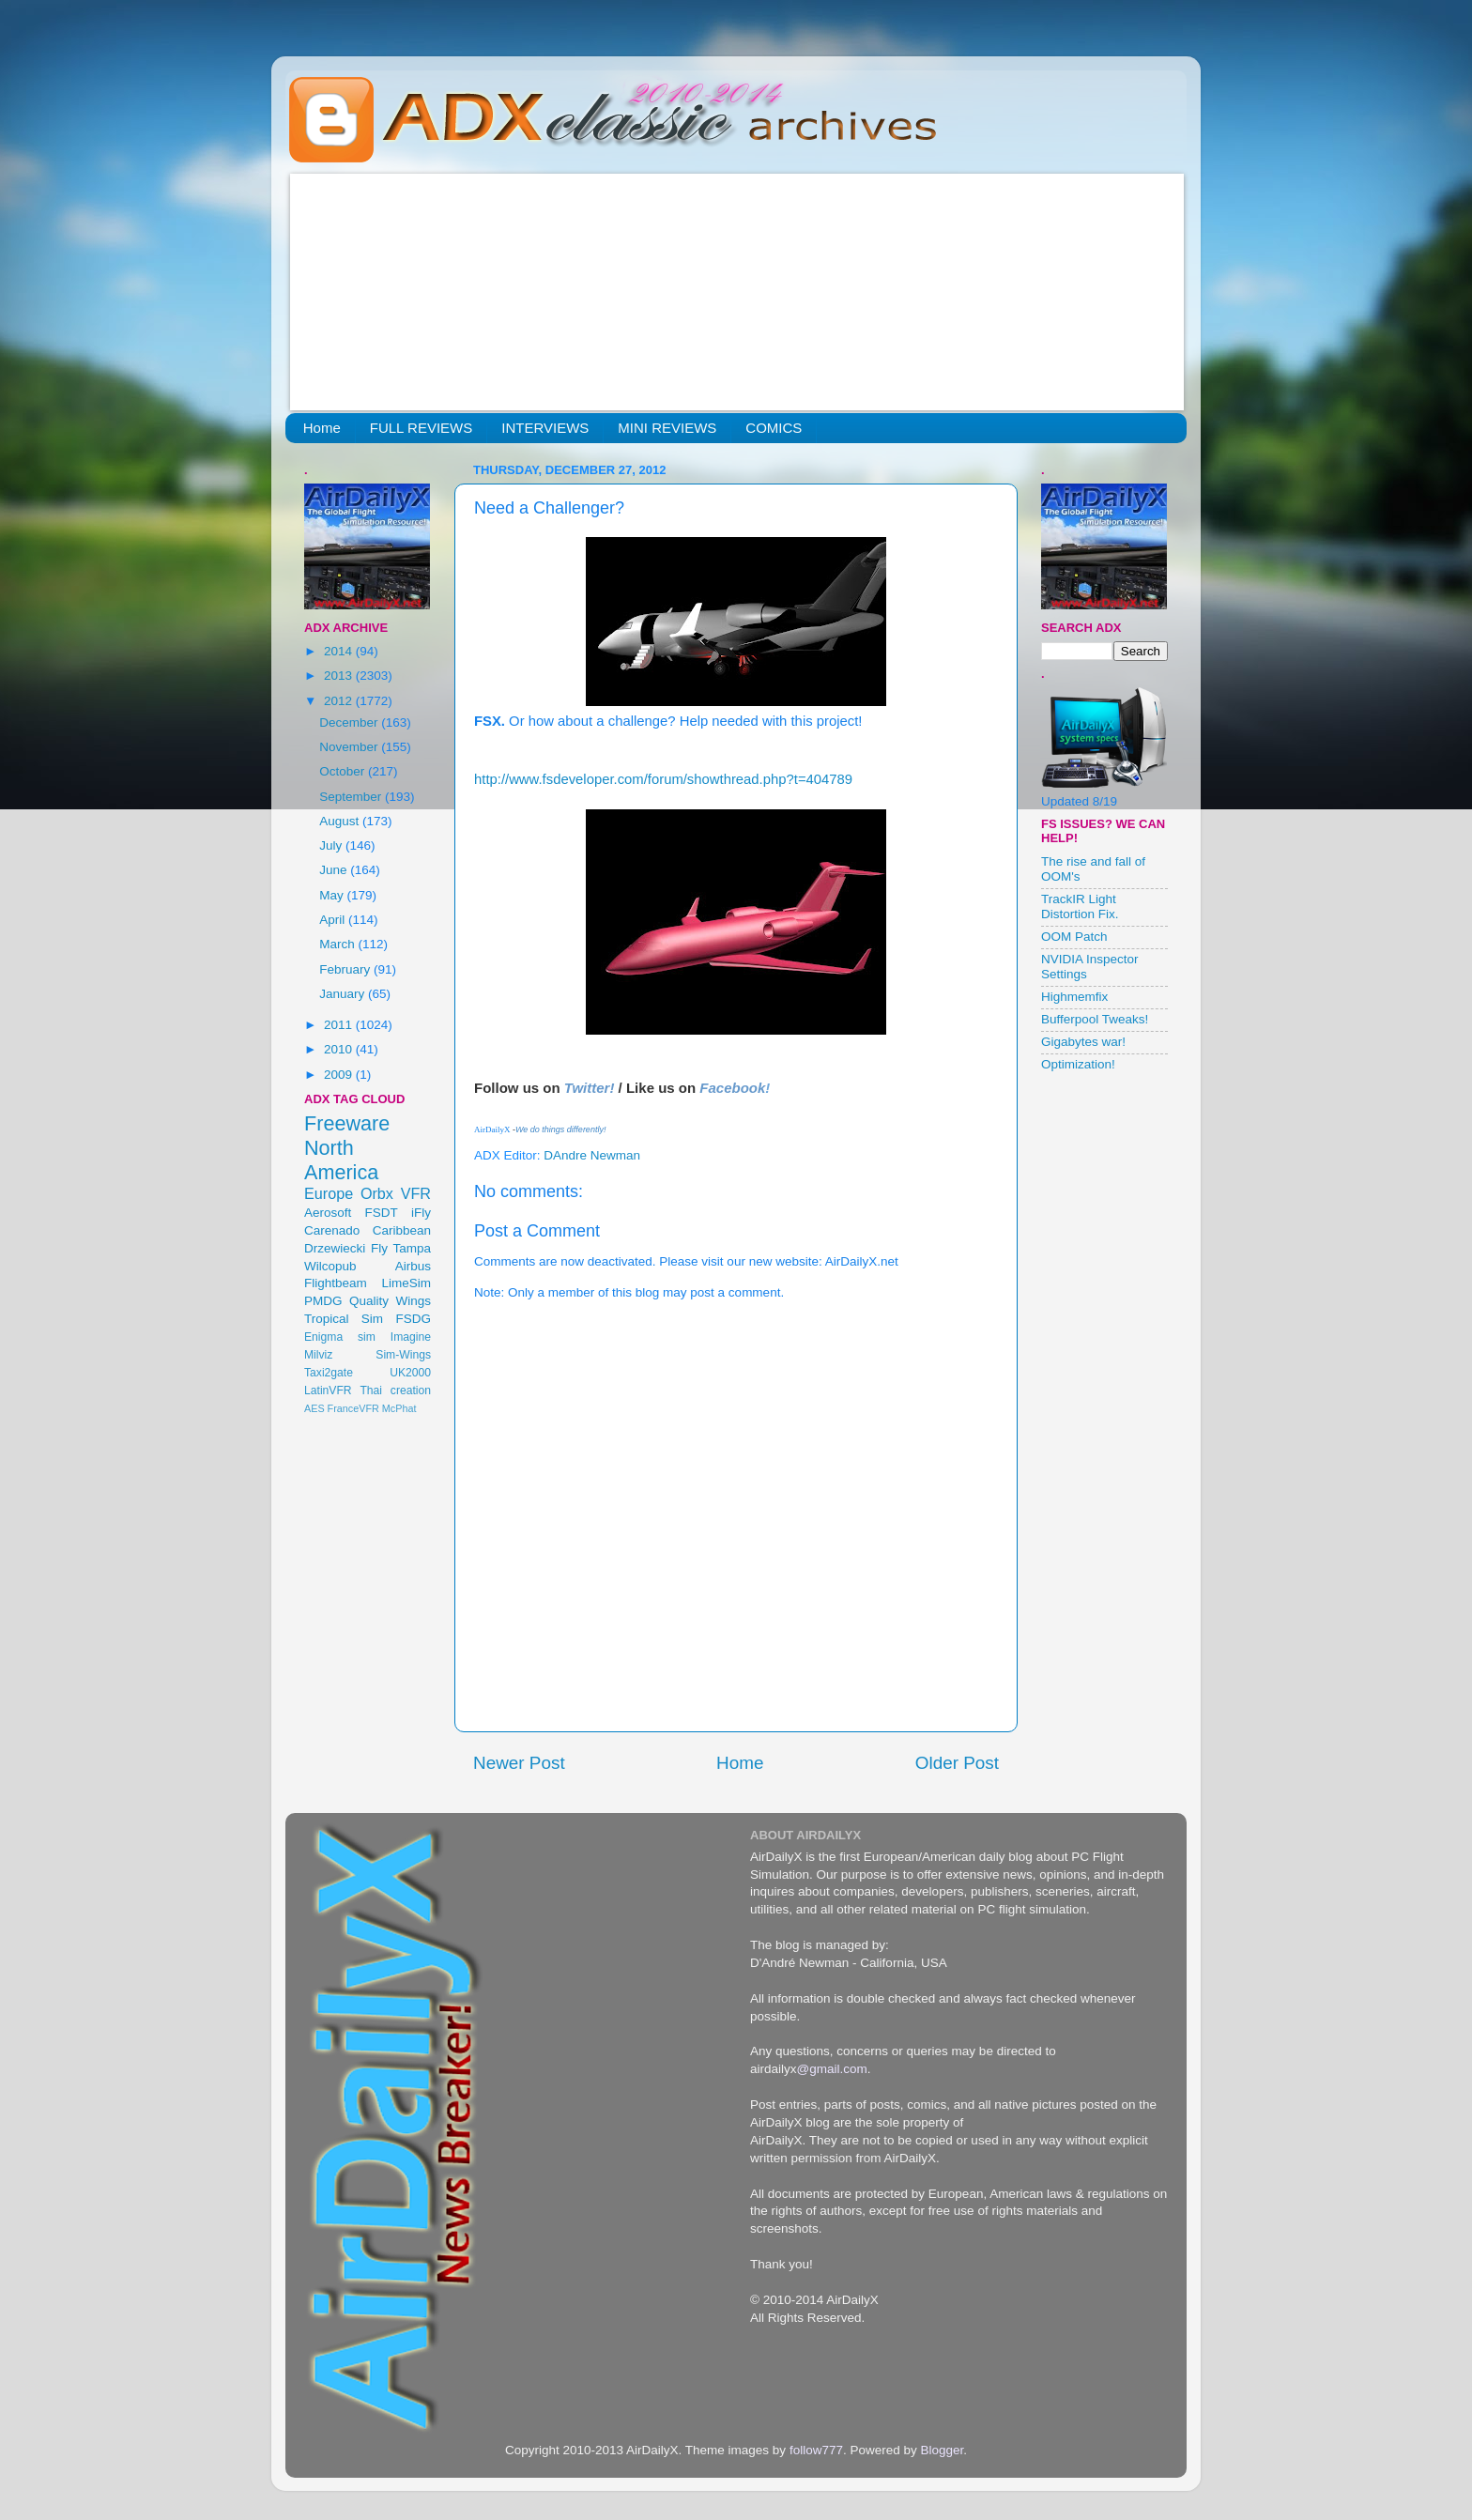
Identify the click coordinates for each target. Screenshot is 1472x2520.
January (343, 994)
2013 (340, 675)
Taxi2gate (328, 1372)
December (350, 722)
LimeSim (406, 1283)
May (332, 895)
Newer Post (519, 1763)
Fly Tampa (401, 1248)
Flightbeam (335, 1283)
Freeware (347, 1123)
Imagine (411, 1337)
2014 (340, 651)
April (333, 920)
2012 (340, 701)
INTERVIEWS (545, 428)
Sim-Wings (403, 1354)
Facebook (732, 1088)
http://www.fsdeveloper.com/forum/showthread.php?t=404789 (663, 779)
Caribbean (402, 1230)
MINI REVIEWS (667, 428)
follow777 (816, 2450)
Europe (328, 1193)
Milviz (318, 1354)
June (334, 870)
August (340, 821)
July (332, 845)
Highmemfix (1074, 997)
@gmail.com (832, 2069)
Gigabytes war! (1083, 1042)
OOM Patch (1074, 937)
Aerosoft (327, 1213)
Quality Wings (390, 1301)
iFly (421, 1213)
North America (341, 1160)
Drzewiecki (334, 1248)
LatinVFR (328, 1390)
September (352, 797)
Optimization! (1078, 1064)
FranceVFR (353, 1408)
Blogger (941, 2450)
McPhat (399, 1408)
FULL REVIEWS (421, 428)
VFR (416, 1193)
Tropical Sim (343, 1319)
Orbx (376, 1193)
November (350, 747)
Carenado (332, 1230)
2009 (340, 1075)
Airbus (413, 1266)
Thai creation (395, 1390)
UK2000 (410, 1372)
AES (314, 1408)
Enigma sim (340, 1337)
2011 (340, 1025)
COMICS (773, 428)
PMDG (323, 1301)
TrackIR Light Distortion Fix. (1080, 906)
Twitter (587, 1088)
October (343, 771)
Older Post (957, 1763)
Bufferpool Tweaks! (1094, 1019)
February (346, 969)
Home (322, 428)
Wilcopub (330, 1266)
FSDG (413, 1319)
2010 (340, 1049)
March (338, 944)
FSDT (381, 1213)
